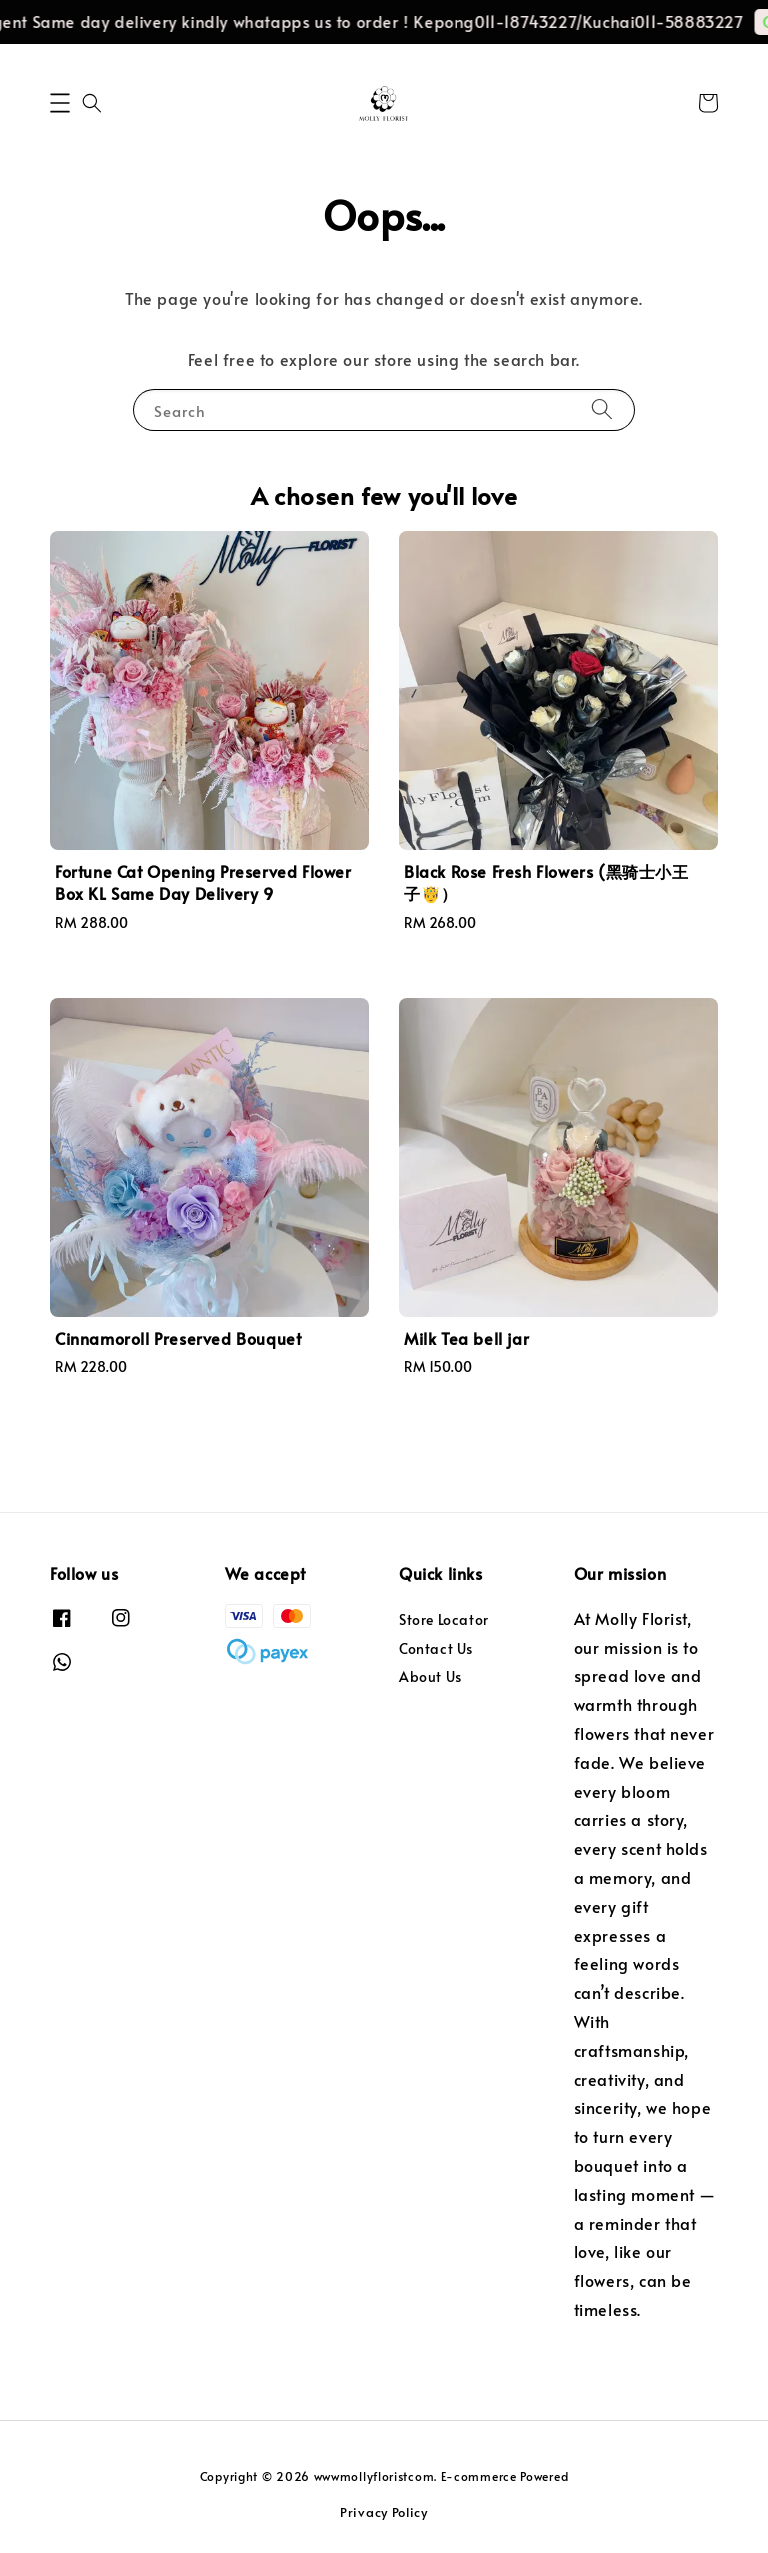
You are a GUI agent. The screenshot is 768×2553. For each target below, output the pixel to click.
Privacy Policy (384, 2512)
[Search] (602, 409)
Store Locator (444, 1620)
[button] (60, 103)
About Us (430, 1676)
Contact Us (436, 1648)
